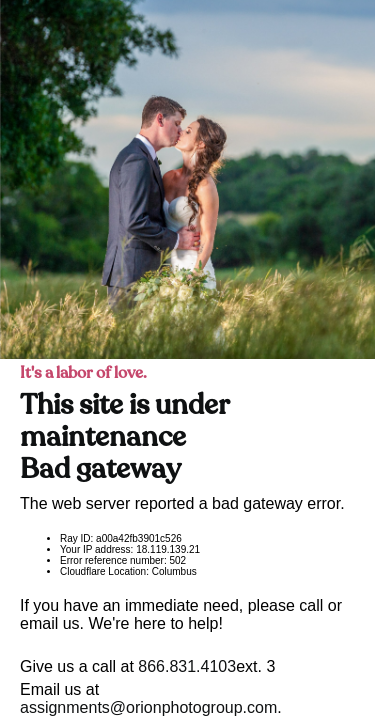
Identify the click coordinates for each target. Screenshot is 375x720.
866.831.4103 (187, 666)
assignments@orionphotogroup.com (148, 707)
